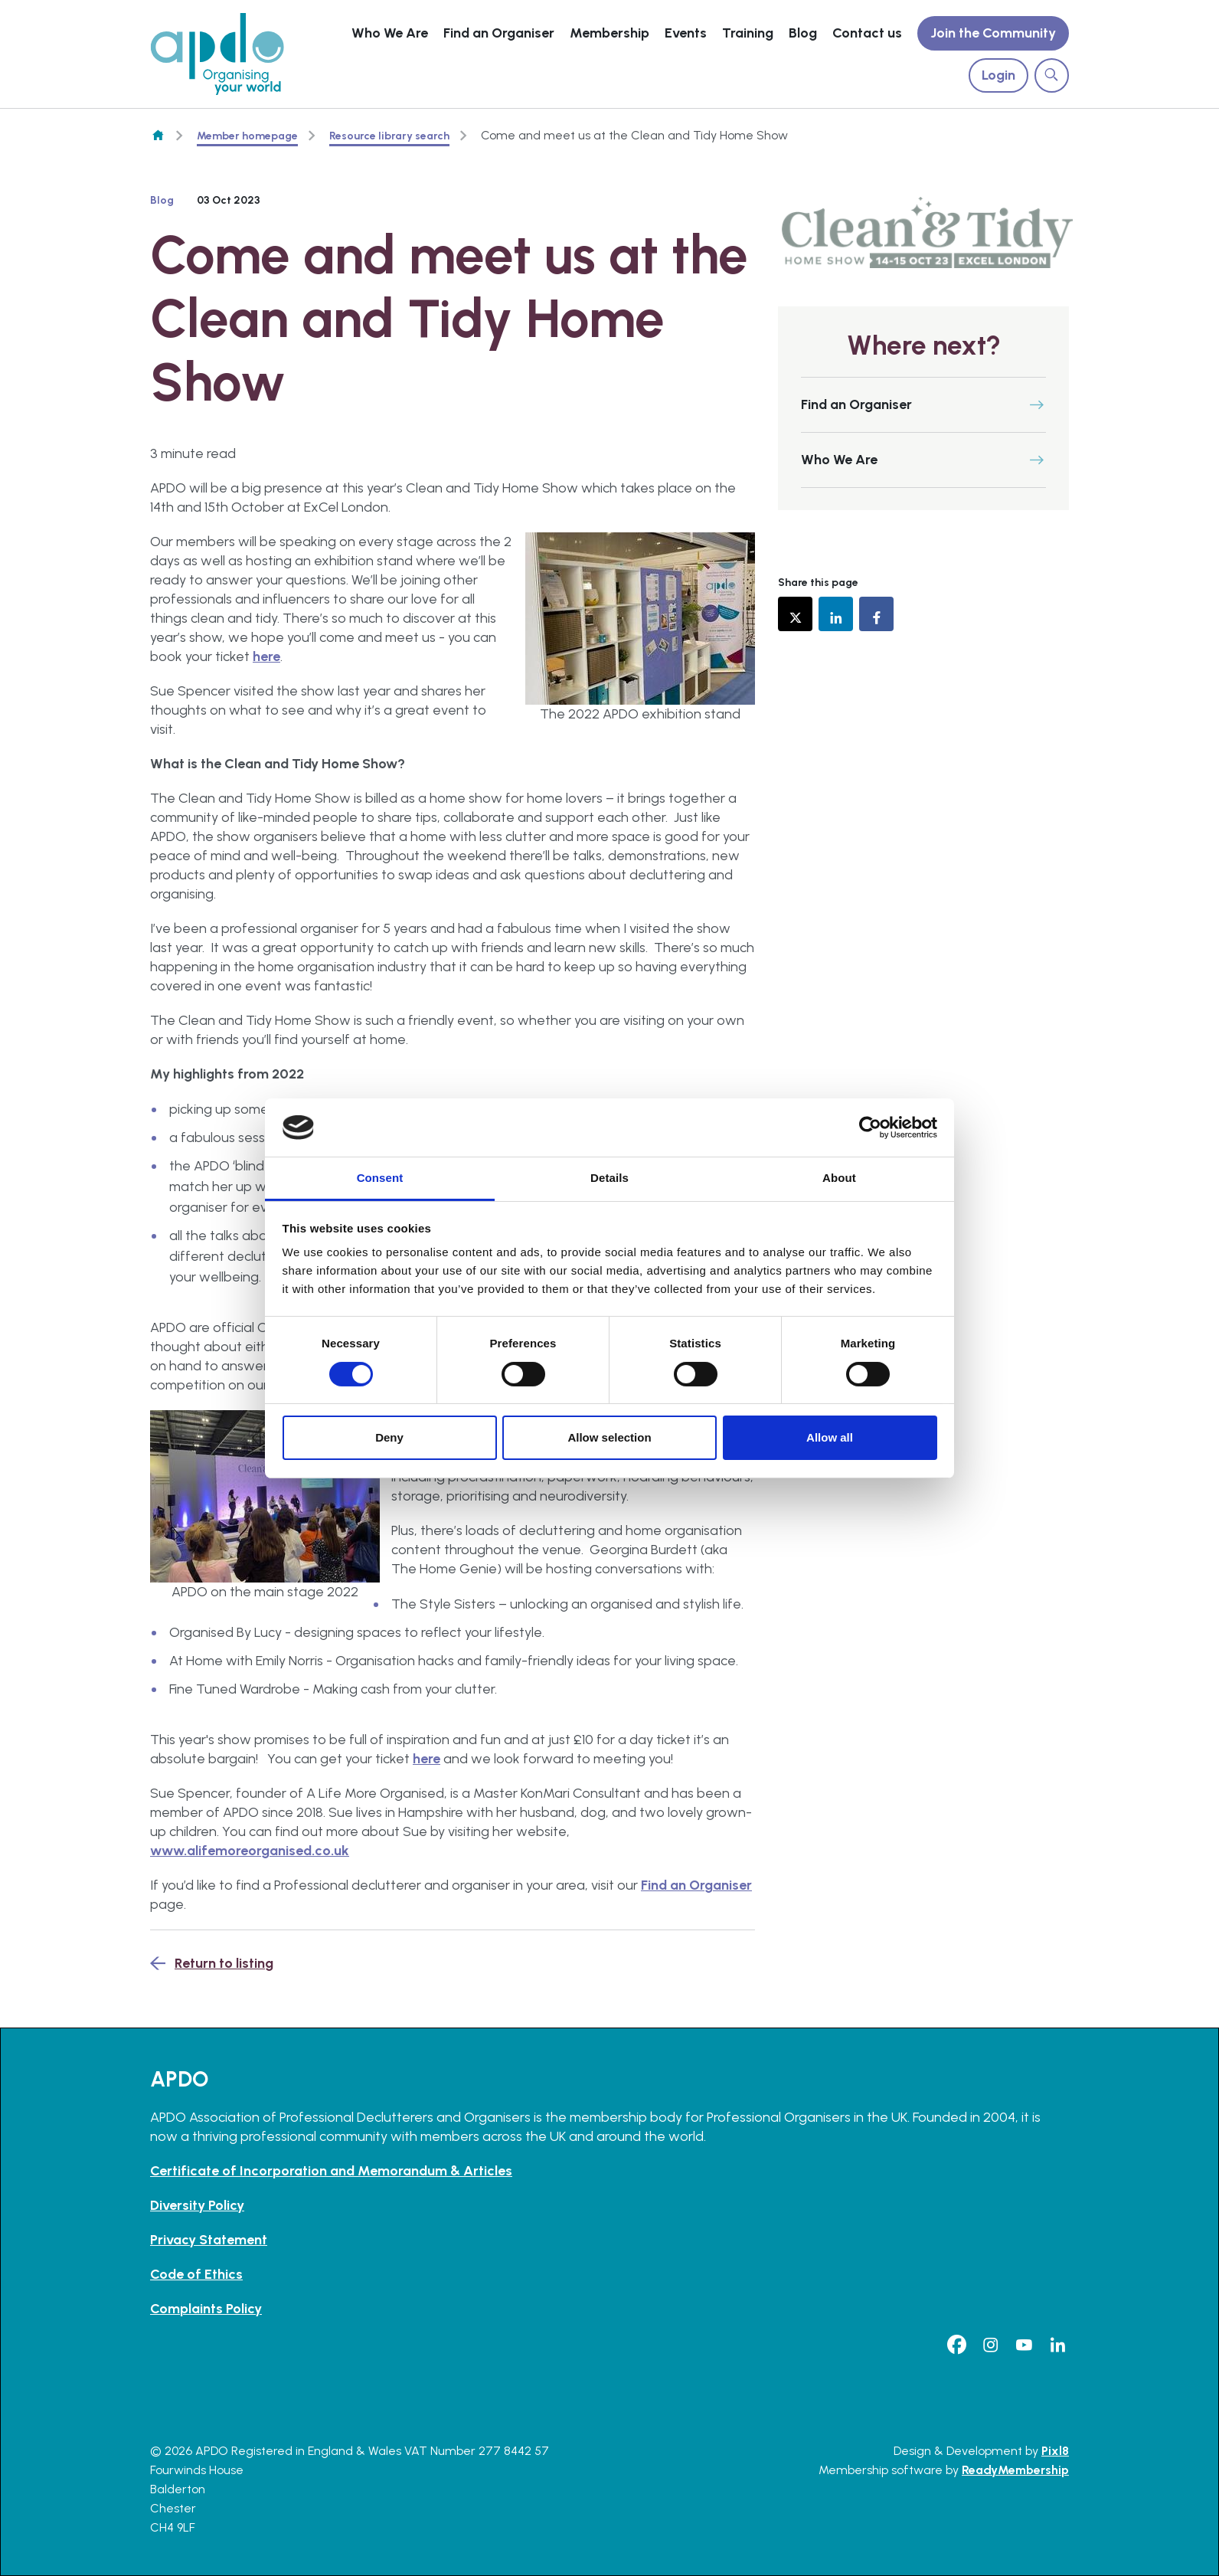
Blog (803, 33)
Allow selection (609, 1437)
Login (998, 75)
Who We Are (389, 33)
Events (686, 33)
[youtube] (1023, 2345)
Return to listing (224, 1963)
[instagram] (990, 2345)
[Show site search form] (1051, 75)
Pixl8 (1055, 2450)
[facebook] (956, 2345)
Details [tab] (609, 1177)
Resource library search (389, 135)
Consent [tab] (380, 1177)
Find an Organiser (498, 33)
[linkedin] (1057, 2345)
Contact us (867, 33)
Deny (389, 1437)
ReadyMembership (1015, 2470)
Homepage (157, 136)
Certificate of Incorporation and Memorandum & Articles (331, 2170)
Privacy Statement (208, 2239)
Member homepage (247, 135)
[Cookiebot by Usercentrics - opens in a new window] (870, 1127)
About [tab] (839, 1177)
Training (747, 33)
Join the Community (993, 33)
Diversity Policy (197, 2205)
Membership (609, 33)
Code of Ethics (196, 2274)
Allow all (829, 1437)
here (266, 656)
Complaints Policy (206, 2308)
